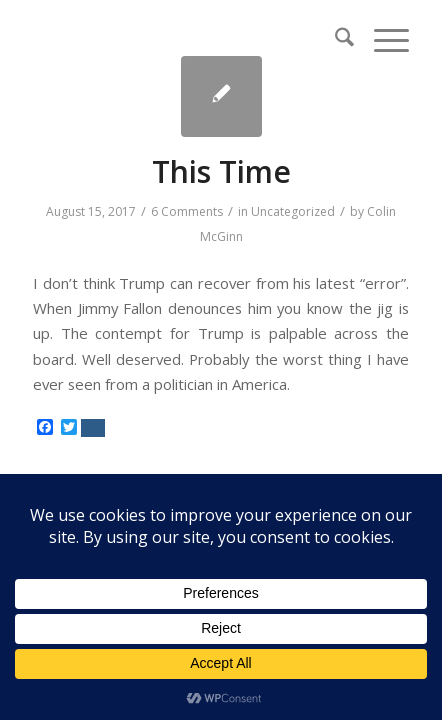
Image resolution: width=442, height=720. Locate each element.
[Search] (334, 40)
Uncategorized (293, 211)
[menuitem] (334, 40)
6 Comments (187, 211)
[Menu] (381, 40)
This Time (221, 171)
